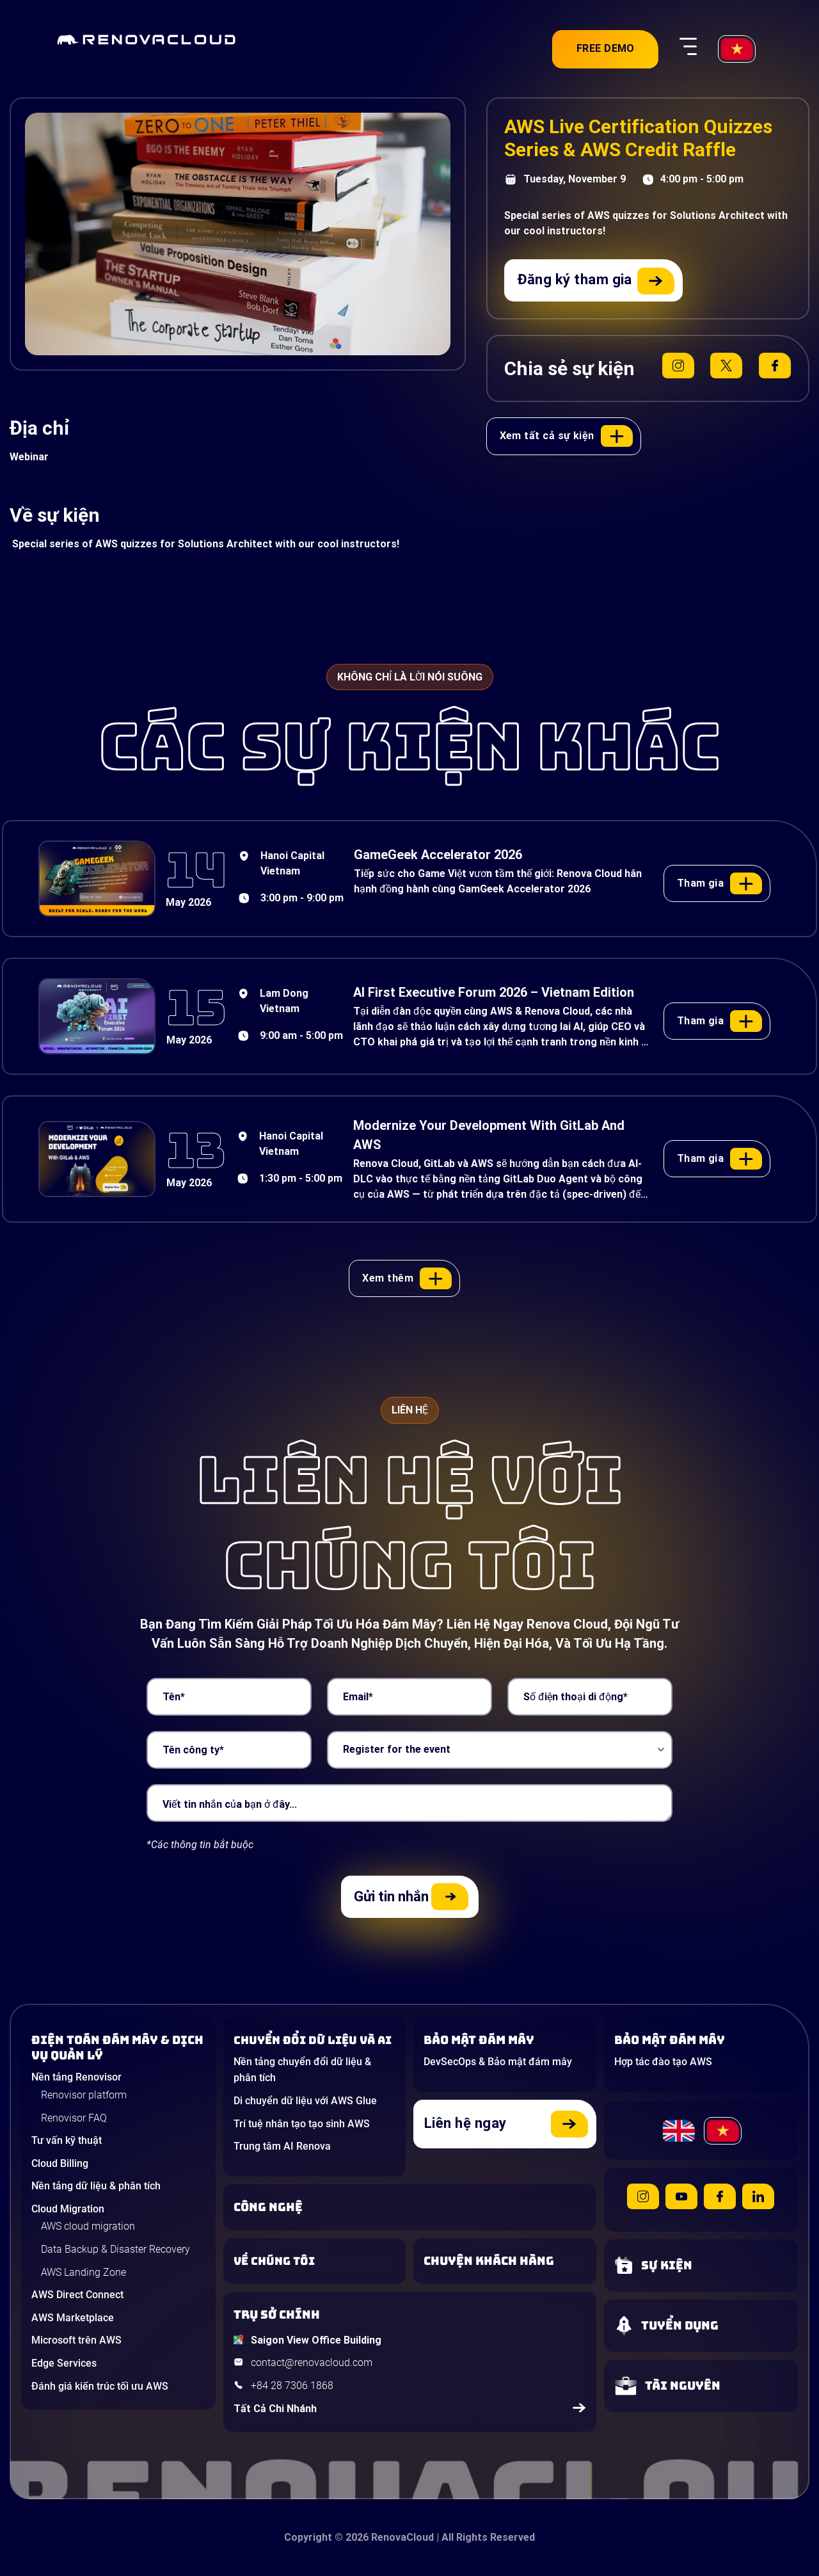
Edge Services (64, 2363)
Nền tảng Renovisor (76, 2077)
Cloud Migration (67, 2209)
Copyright (308, 2537)
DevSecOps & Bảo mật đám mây (498, 2062)
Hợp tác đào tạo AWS (663, 2062)
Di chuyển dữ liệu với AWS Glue (305, 2101)
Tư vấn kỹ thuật (66, 2140)
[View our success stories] (505, 2261)
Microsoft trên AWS (76, 2340)
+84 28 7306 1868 (292, 2385)
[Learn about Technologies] (410, 2207)
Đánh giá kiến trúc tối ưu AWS (99, 2386)
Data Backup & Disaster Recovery (115, 2249)
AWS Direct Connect (77, 2295)
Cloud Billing (59, 2163)
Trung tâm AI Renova (282, 2146)
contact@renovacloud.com (311, 2362)
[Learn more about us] (315, 2261)
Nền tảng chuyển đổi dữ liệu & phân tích (302, 2070)
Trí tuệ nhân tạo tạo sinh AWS (302, 2124)
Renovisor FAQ (74, 2118)
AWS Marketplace (72, 2318)
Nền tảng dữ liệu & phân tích (96, 2186)
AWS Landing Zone (83, 2272)
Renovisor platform (84, 2095)
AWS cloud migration (88, 2226)
